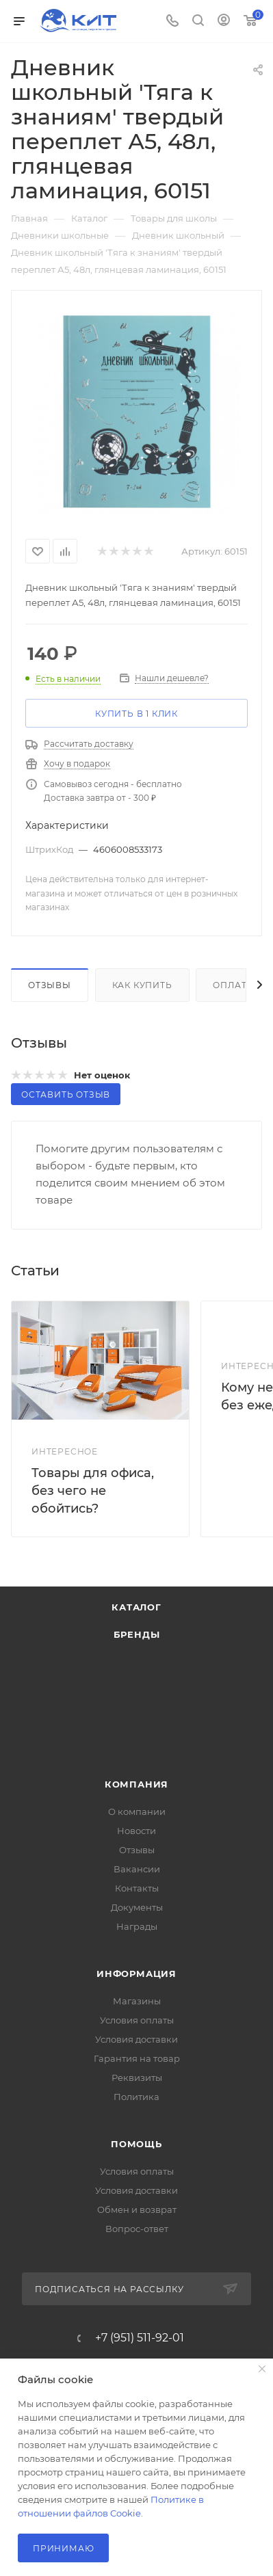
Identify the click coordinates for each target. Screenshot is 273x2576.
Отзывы (49, 985)
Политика (136, 2096)
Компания (136, 1784)
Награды (136, 1926)
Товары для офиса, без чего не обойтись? (92, 1490)
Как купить (142, 985)
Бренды (137, 1634)
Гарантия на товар (137, 2058)
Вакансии (137, 1868)
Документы (137, 1907)
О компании (137, 1811)
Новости (136, 1830)
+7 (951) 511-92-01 (139, 2338)
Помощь (136, 2143)
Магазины (137, 2000)
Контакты (137, 1888)
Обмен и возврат (137, 2209)
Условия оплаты (137, 2020)
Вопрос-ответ (136, 2228)
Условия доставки (136, 2039)
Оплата (233, 985)
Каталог (136, 1607)
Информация (136, 1973)
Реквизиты (137, 2077)
